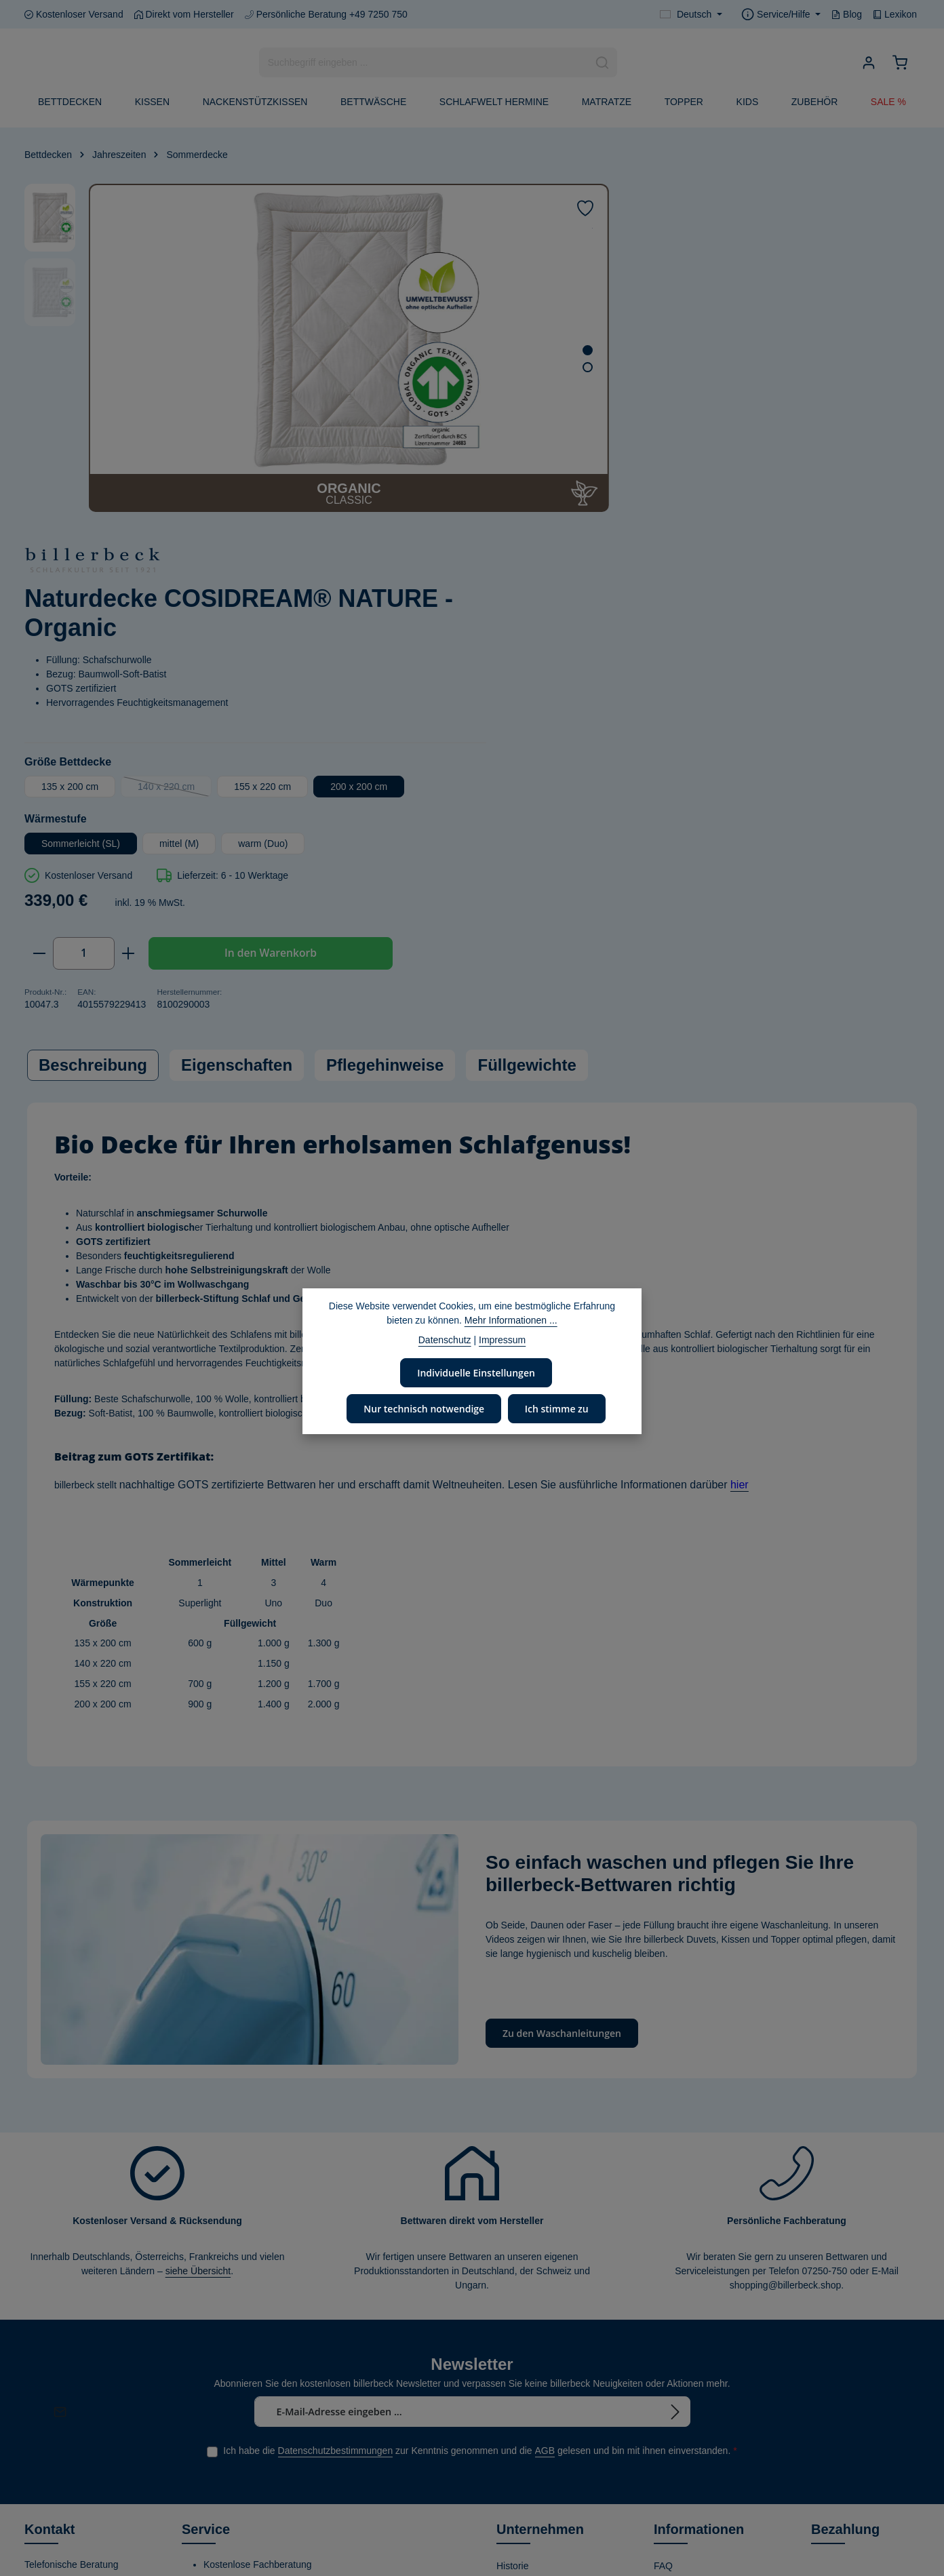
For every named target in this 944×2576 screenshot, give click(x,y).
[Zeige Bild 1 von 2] (513, 350)
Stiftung (512, 2369)
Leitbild (511, 2285)
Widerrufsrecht (684, 2328)
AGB (545, 2126)
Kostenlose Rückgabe (700, 2434)
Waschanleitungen (693, 2263)
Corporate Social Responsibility (531, 2338)
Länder (359, 2259)
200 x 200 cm (607, 461)
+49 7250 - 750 (70, 2289)
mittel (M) (716, 518)
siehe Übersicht (198, 1946)
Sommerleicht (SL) (618, 518)
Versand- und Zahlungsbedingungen (701, 2360)
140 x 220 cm (712, 437)
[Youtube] (59, 2475)
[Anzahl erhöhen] (666, 628)
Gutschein (675, 2412)
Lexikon (895, 14)
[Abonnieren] (675, 2087)
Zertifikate (517, 2390)
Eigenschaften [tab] (236, 743)
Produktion (519, 2412)
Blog (846, 14)
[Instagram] (80, 2475)
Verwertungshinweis (696, 2499)
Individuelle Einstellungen (476, 1372)
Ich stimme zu (555, 1407)
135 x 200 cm (607, 434)
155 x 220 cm (800, 434)
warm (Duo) (801, 518)
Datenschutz (680, 2456)
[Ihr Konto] (868, 63)
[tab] (93, 743)
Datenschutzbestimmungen (335, 2126)
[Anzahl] (621, 628)
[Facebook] (36, 2475)
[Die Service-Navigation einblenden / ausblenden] (781, 14)
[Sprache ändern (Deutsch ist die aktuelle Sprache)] (691, 14)
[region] (280, 348)
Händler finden (684, 2285)
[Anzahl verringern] (576, 628)
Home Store (521, 2456)
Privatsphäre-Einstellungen (682, 2530)
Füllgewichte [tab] (526, 743)
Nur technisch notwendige (425, 1407)
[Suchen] (602, 63)
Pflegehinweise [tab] (385, 743)
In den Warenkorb (803, 627)
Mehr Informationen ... (511, 1320)
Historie (512, 2241)
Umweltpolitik (524, 2306)
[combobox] (424, 63)
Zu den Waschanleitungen (561, 1708)
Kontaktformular (58, 2392)
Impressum (677, 2477)
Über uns (515, 2263)
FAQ (663, 2241)
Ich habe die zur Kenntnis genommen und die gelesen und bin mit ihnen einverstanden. (479, 2127)
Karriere (513, 2434)
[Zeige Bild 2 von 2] (513, 367)
